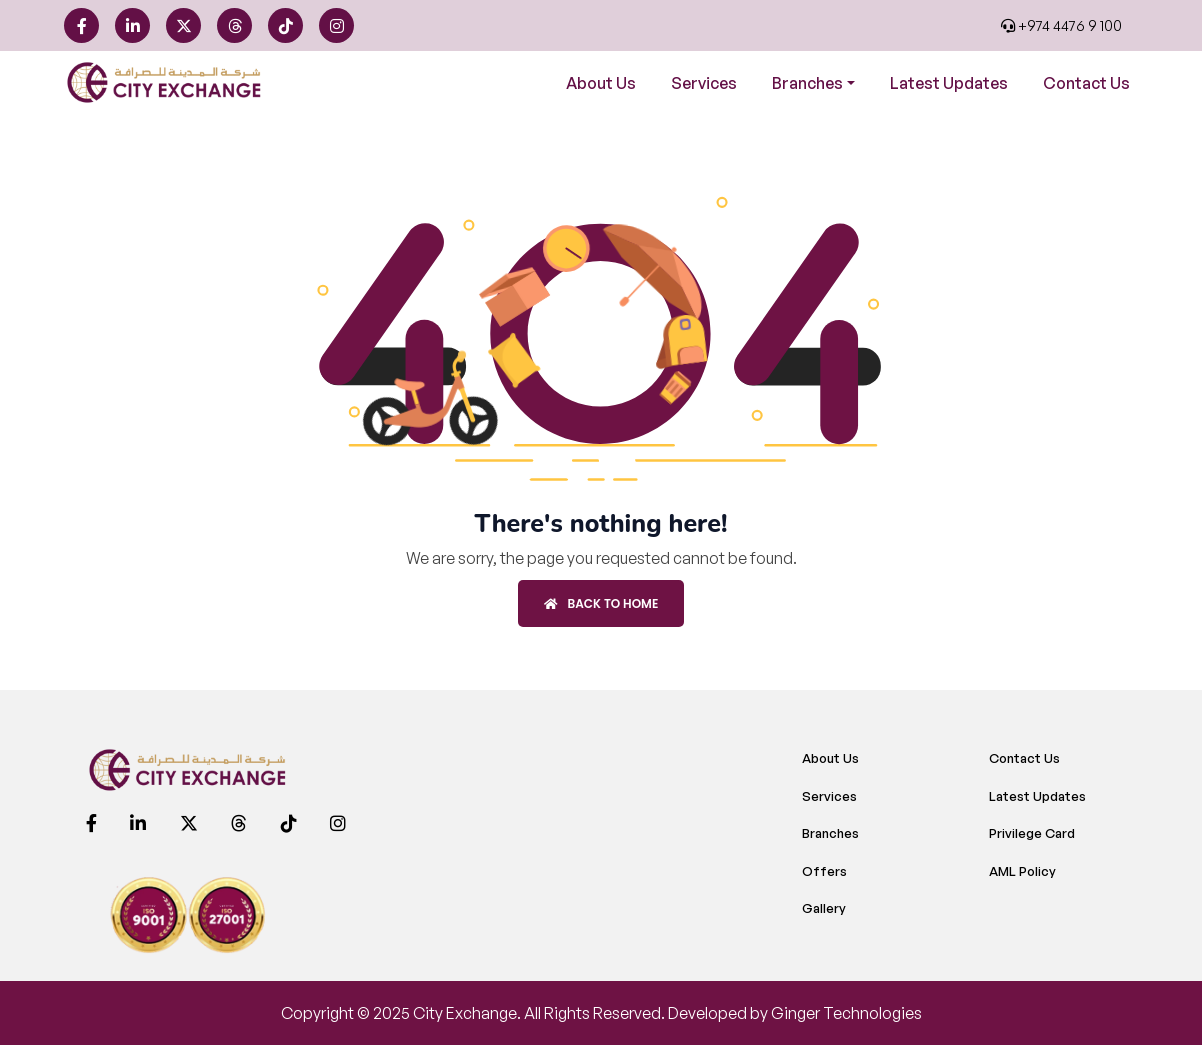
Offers (824, 871)
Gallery (824, 908)
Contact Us (1086, 83)
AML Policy (1022, 871)
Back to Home (601, 603)
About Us (601, 83)
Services (704, 83)
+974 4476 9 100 (1061, 25)
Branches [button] (807, 83)
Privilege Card (1032, 833)
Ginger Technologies (846, 1013)
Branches (830, 833)
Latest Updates (949, 83)
